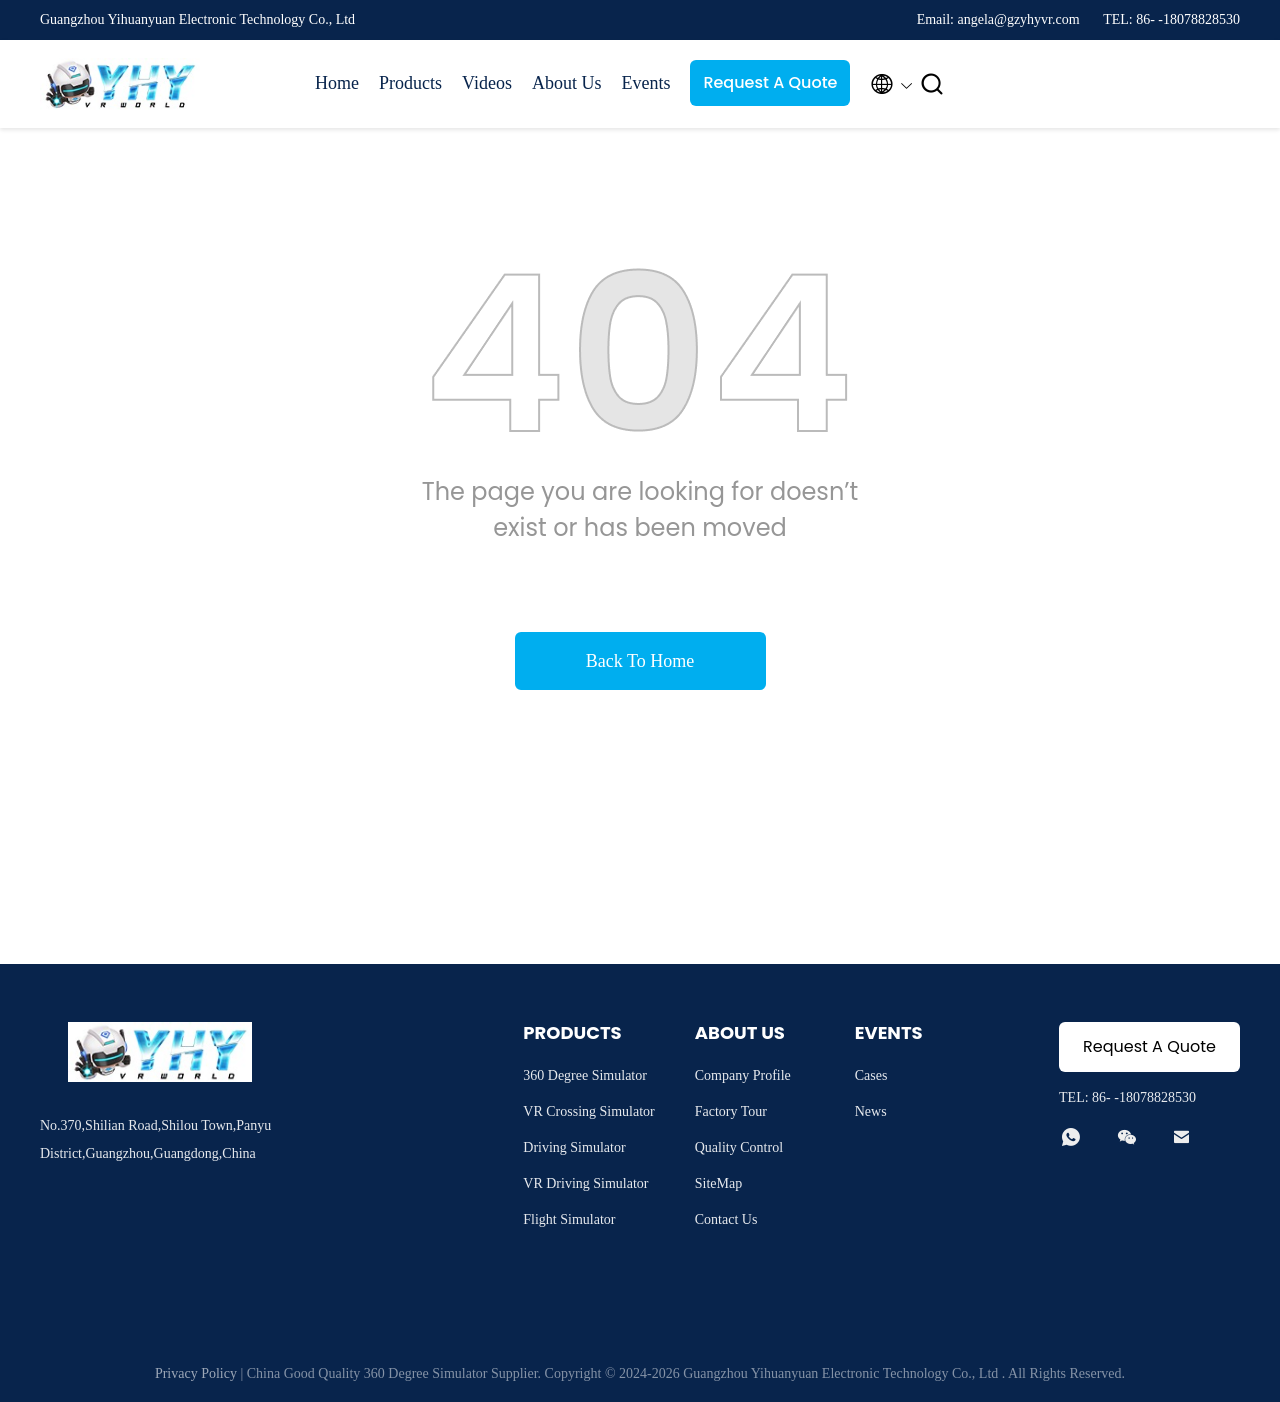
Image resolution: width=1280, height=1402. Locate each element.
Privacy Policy (196, 1373)
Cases (871, 1075)
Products (410, 83)
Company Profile (743, 1075)
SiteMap (718, 1183)
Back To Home (640, 661)
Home (337, 83)
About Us (567, 83)
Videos (487, 83)
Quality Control (739, 1147)
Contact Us (726, 1219)
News (871, 1111)
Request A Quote (770, 82)
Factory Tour (731, 1111)
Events (645, 83)
